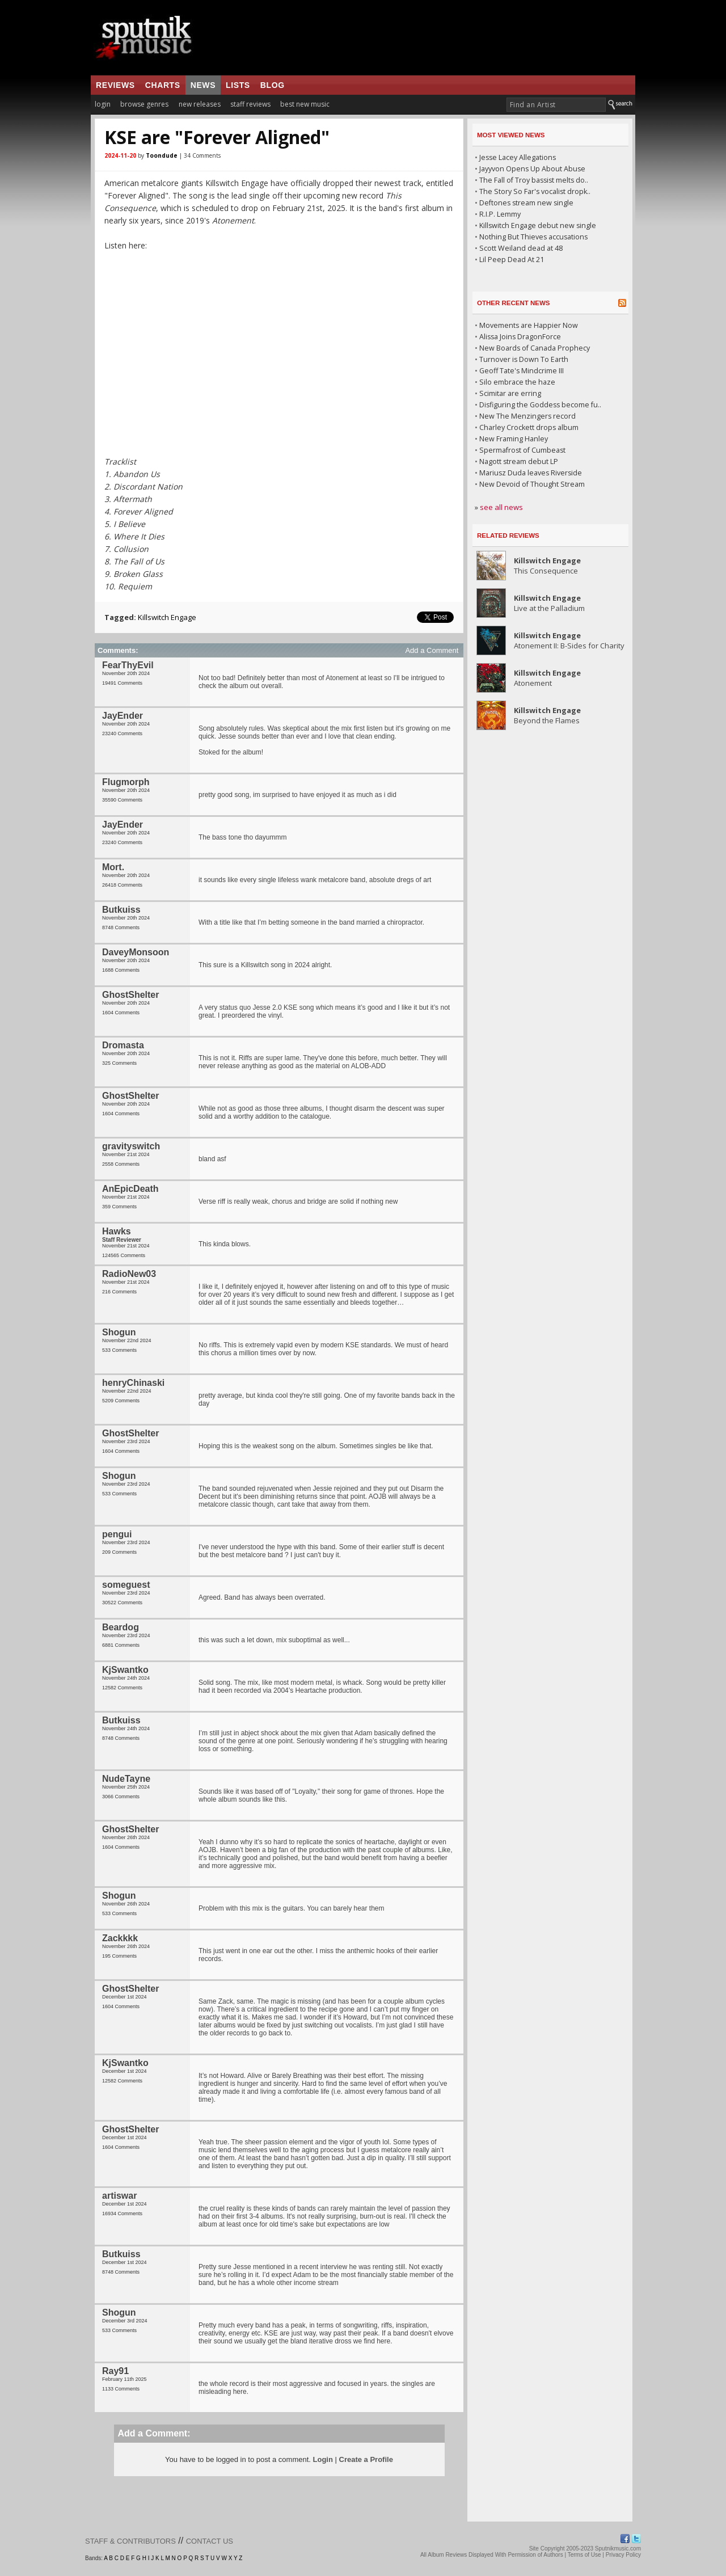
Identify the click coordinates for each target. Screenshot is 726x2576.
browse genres (144, 104)
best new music (305, 104)
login (103, 104)
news (203, 85)
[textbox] (556, 105)
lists (238, 85)
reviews (115, 85)
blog (272, 85)
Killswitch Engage (167, 617)
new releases (200, 104)
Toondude (162, 155)
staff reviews (250, 104)
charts (162, 85)
